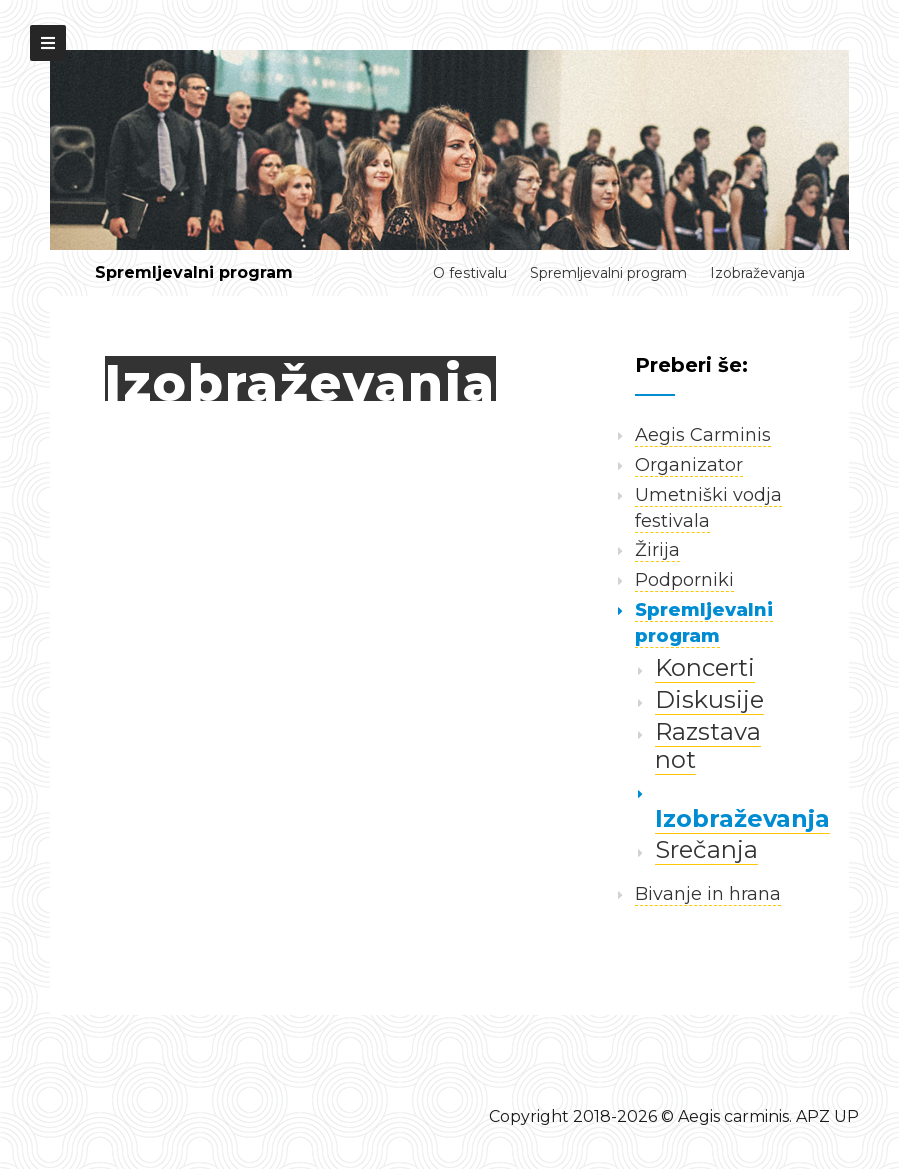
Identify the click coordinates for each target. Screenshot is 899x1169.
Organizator (689, 465)
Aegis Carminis (703, 435)
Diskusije (709, 699)
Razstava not (708, 745)
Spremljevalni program (194, 272)
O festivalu (470, 273)
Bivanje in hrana (708, 894)
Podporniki (684, 580)
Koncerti (705, 667)
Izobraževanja (757, 273)
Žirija (657, 550)
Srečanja (706, 849)
